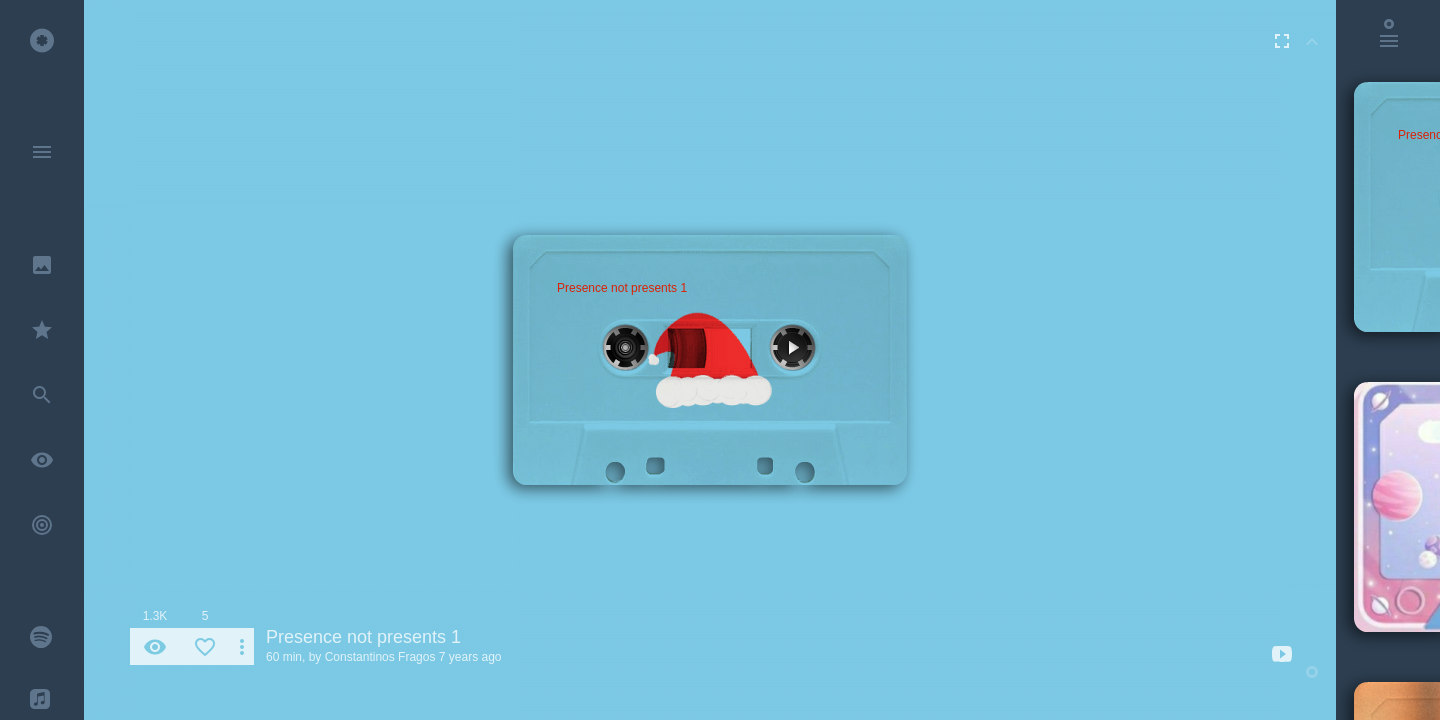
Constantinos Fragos (380, 657)
